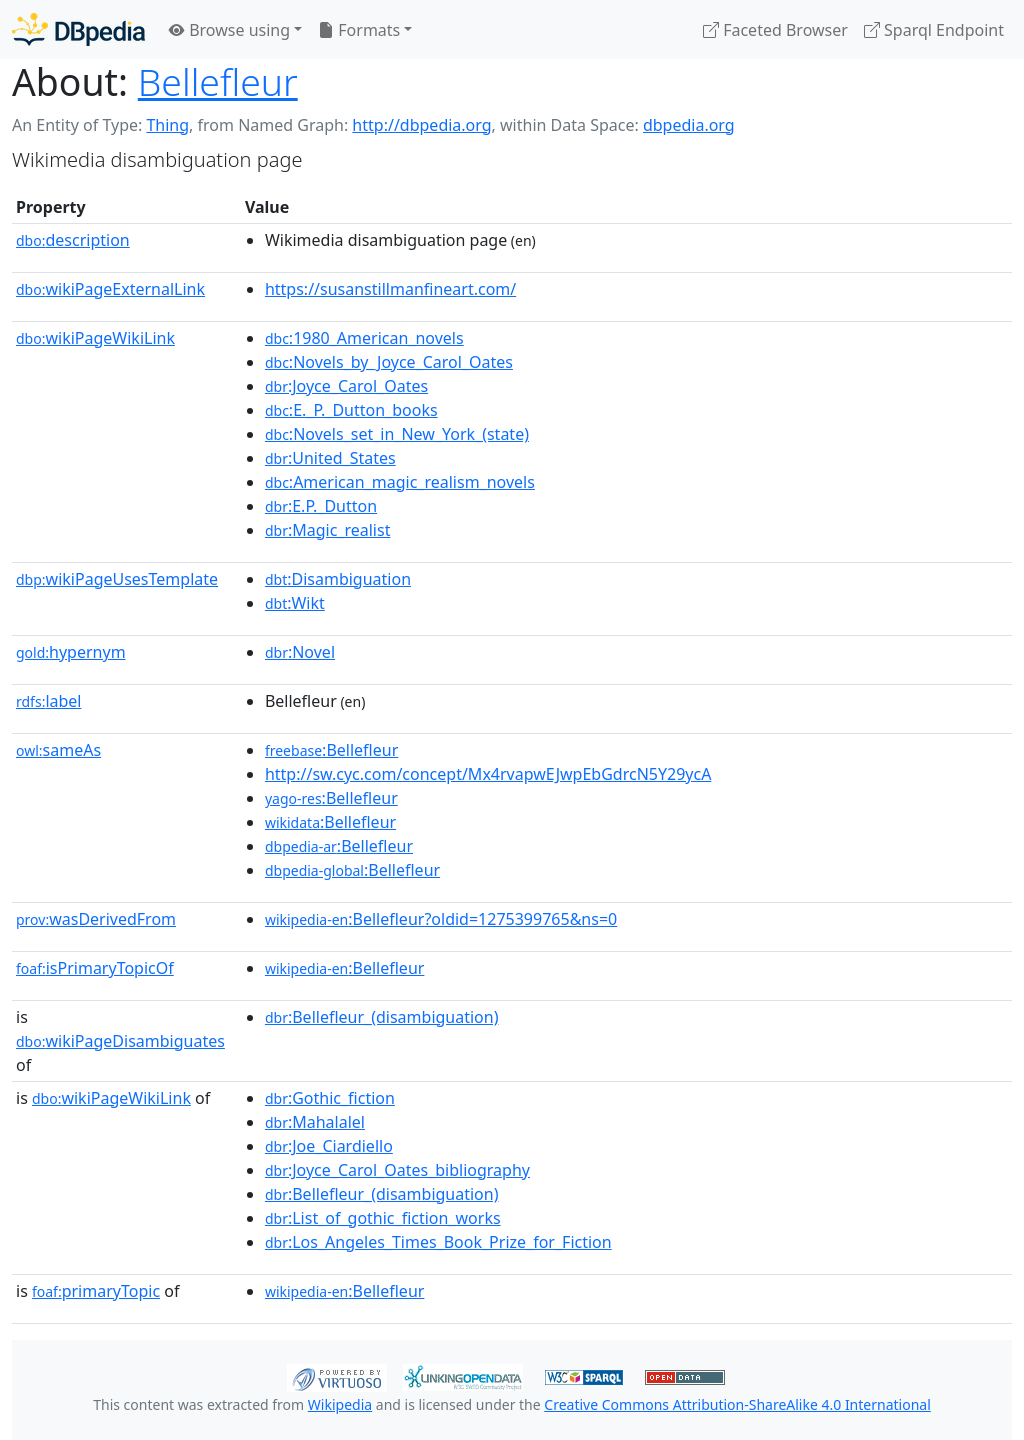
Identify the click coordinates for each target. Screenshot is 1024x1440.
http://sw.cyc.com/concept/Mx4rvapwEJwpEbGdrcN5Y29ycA (488, 774)
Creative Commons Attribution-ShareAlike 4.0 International (737, 1404)
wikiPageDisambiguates (120, 1041)
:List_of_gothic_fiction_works (383, 1218)
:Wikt (295, 603)
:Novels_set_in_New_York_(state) (397, 434)
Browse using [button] (229, 30)
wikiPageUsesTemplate (117, 579)
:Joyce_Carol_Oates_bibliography (397, 1170)
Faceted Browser (775, 30)
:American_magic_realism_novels (400, 482)
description (73, 240)
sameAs (58, 750)
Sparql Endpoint (934, 30)
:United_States (330, 458)
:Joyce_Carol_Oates (346, 386)
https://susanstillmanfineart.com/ (390, 289)
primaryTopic (96, 1291)
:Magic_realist (328, 530)
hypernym (71, 652)
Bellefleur (218, 81)
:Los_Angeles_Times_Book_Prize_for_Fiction (438, 1242)
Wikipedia (340, 1404)
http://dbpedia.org (421, 125)
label (49, 701)
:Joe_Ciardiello (329, 1146)
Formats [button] (359, 30)
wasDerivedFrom (96, 919)
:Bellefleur (331, 750)
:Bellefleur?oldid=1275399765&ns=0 (441, 919)
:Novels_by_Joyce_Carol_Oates (389, 362)
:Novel (300, 652)
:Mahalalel (315, 1122)
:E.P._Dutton (321, 506)
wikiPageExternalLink (110, 289)
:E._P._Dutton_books (351, 410)
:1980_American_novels (364, 338)
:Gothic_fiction (330, 1098)
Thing (167, 125)
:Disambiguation (338, 579)
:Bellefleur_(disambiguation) (382, 1017)
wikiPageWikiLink (95, 338)
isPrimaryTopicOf (95, 968)
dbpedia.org (689, 125)
